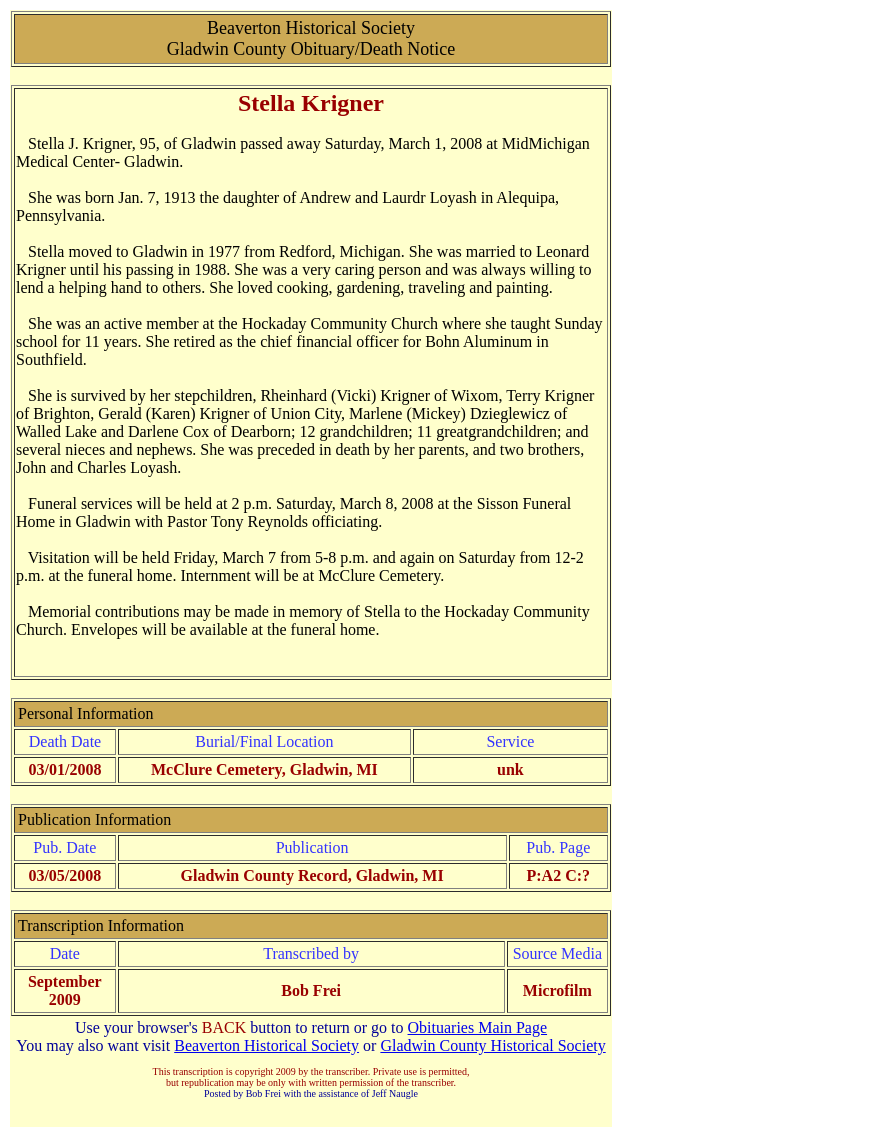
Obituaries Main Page (478, 1027)
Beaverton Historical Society (266, 1045)
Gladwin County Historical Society (492, 1045)
